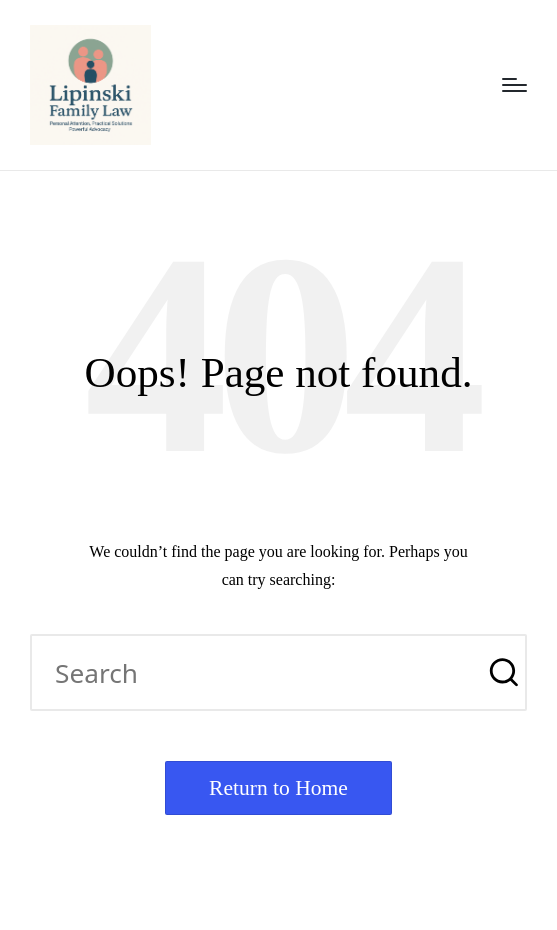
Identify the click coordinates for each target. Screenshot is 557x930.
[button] (499, 672)
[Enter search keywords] (278, 672)
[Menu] (514, 85)
